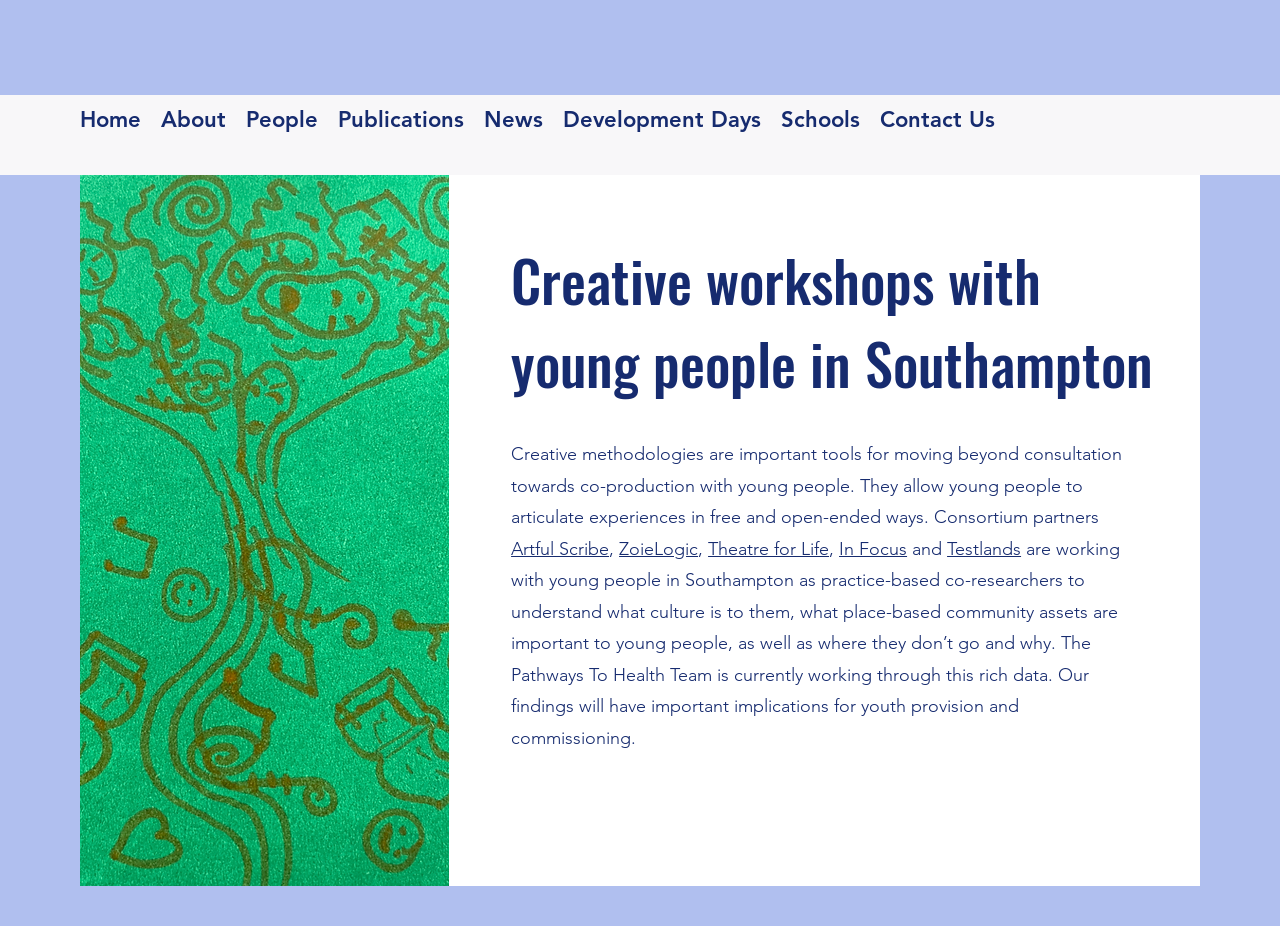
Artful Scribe (560, 549)
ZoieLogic (658, 549)
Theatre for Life (768, 549)
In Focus (873, 549)
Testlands (984, 549)
